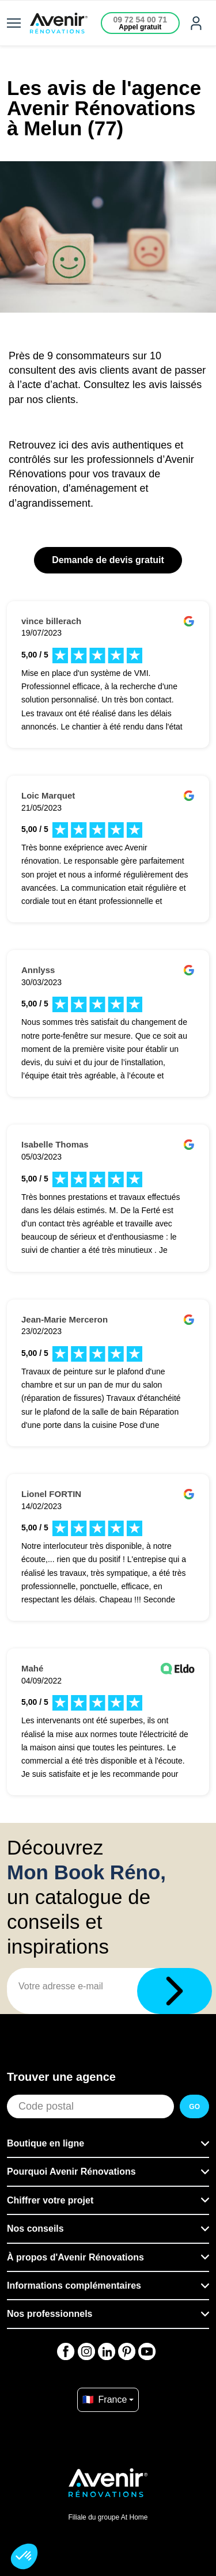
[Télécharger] (174, 1991)
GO (194, 2107)
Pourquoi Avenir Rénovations (71, 2171)
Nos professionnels (49, 2314)
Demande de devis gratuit (108, 560)
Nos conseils (35, 2228)
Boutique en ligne (45, 2143)
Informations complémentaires (74, 2285)
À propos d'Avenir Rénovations (75, 2257)
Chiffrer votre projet (50, 2200)
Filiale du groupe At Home (107, 2517)
